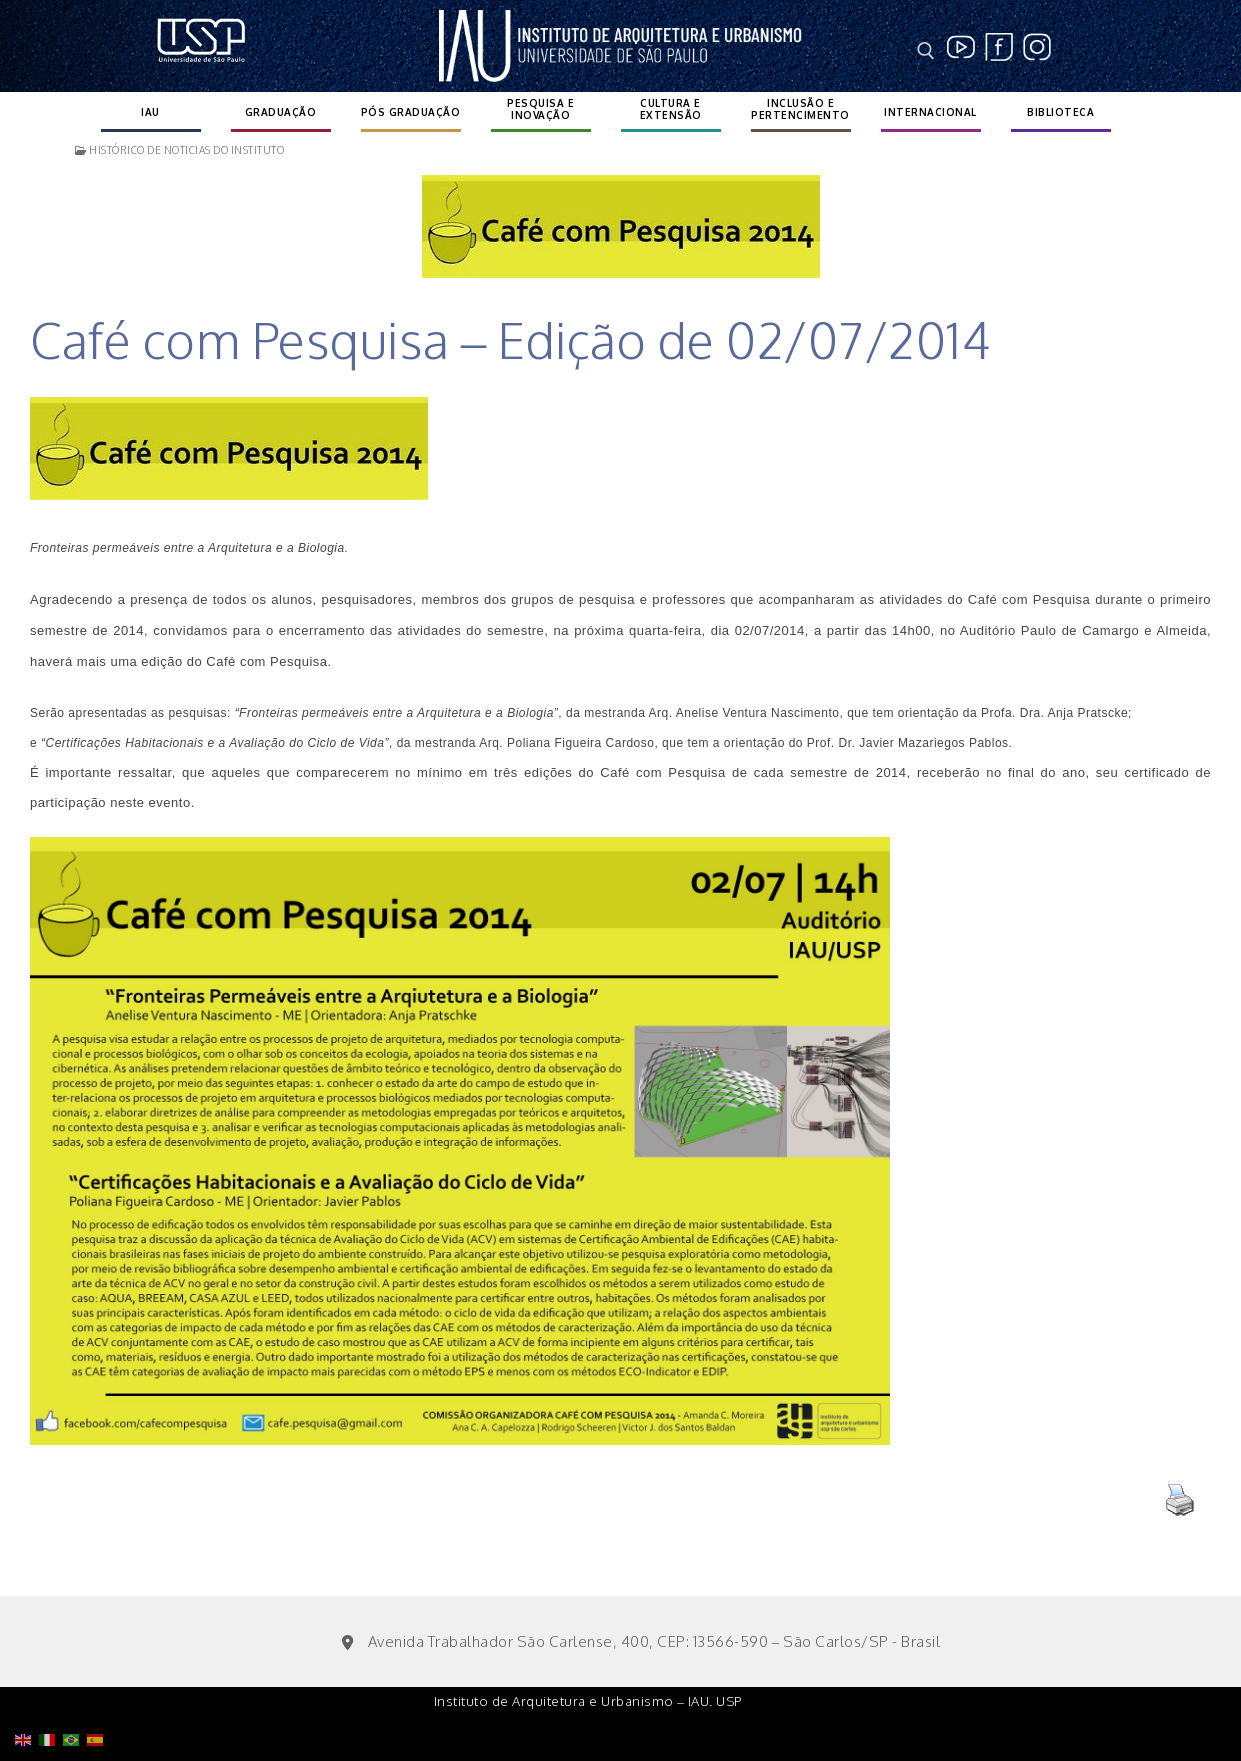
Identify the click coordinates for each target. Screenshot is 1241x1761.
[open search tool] (926, 51)
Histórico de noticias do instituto (179, 150)
